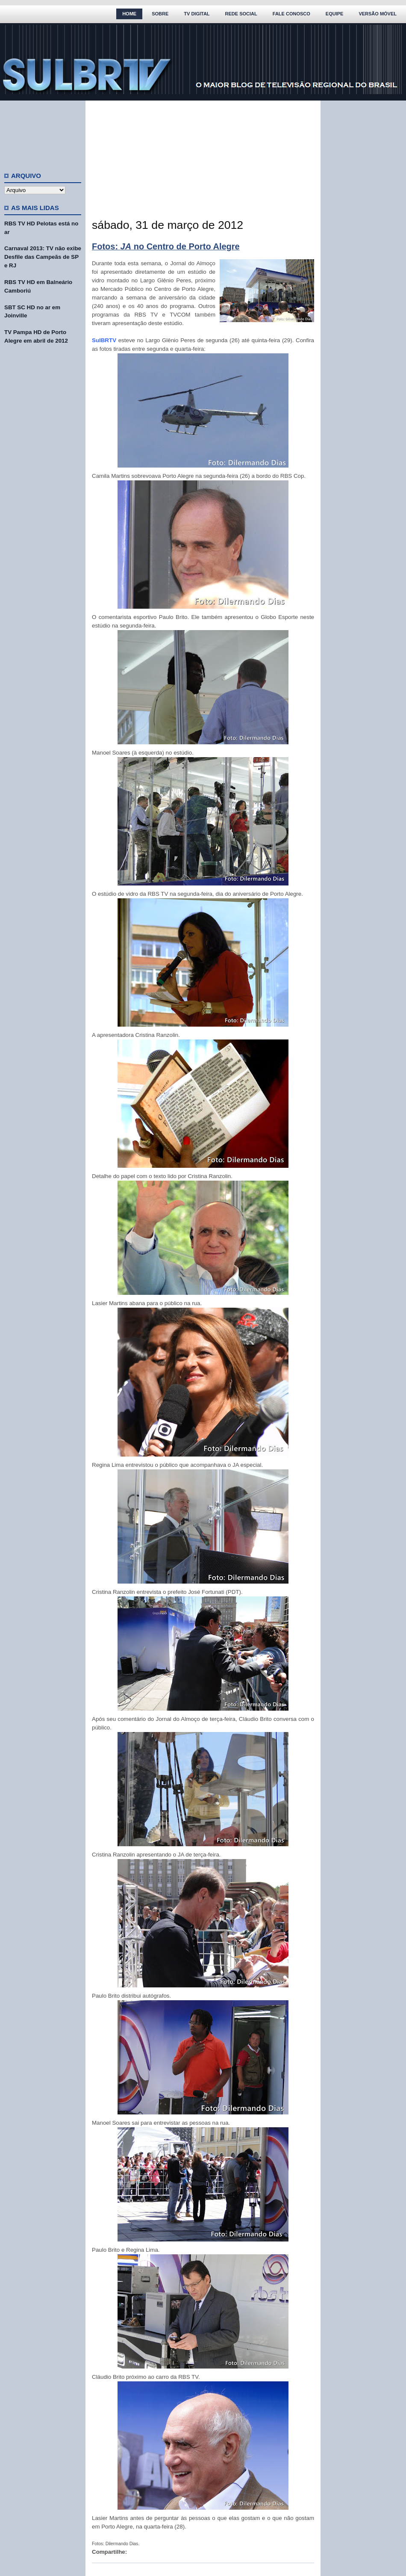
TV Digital (196, 13)
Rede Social (241, 13)
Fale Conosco (291, 13)
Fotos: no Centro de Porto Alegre (166, 246)
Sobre (160, 13)
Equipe (335, 13)
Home (129, 13)
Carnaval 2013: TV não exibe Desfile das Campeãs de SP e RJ (42, 257)
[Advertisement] (42, 133)
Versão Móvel (378, 13)
